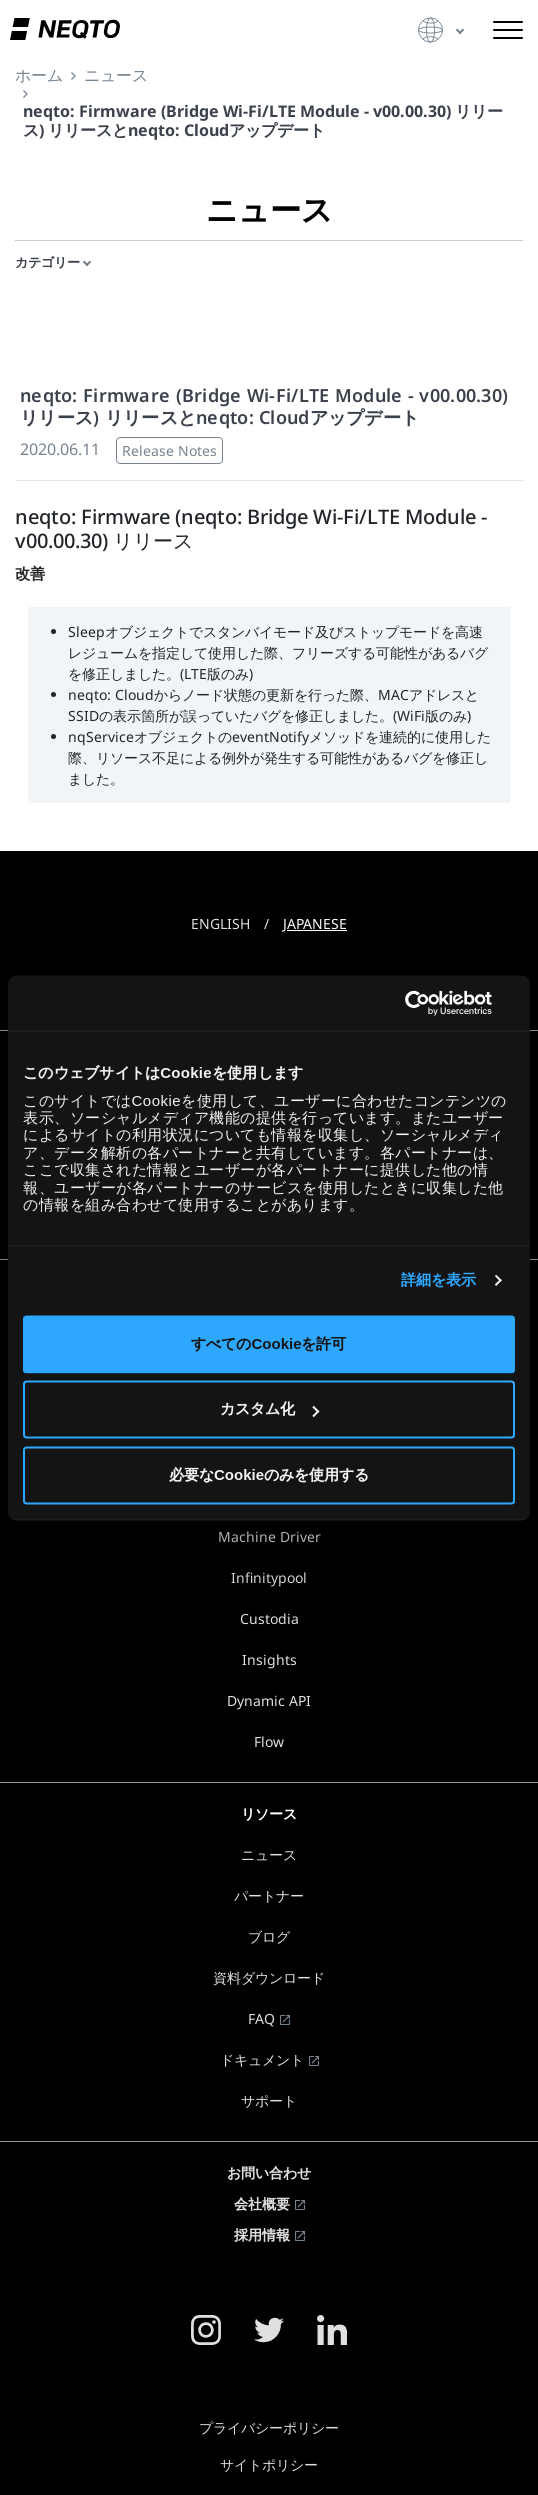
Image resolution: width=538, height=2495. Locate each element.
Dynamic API (269, 1700)
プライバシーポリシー (269, 2427)
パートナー (269, 1895)
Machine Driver (269, 1536)
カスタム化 (269, 1409)
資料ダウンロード (269, 1977)
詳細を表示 (439, 1280)
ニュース (269, 1854)
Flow (269, 1741)
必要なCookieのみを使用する (269, 1474)
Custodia (269, 1618)
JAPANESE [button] (315, 923)
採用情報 (262, 2234)
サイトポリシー (269, 2464)
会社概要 (262, 2203)
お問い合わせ (269, 2172)
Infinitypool (269, 1577)
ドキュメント (262, 2059)
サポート (269, 2100)
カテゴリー (47, 262)
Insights (269, 1659)
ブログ (269, 1936)
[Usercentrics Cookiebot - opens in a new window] (427, 1003)
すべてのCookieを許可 (268, 1343)
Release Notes (169, 450)
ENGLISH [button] (220, 923)
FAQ (261, 2018)
